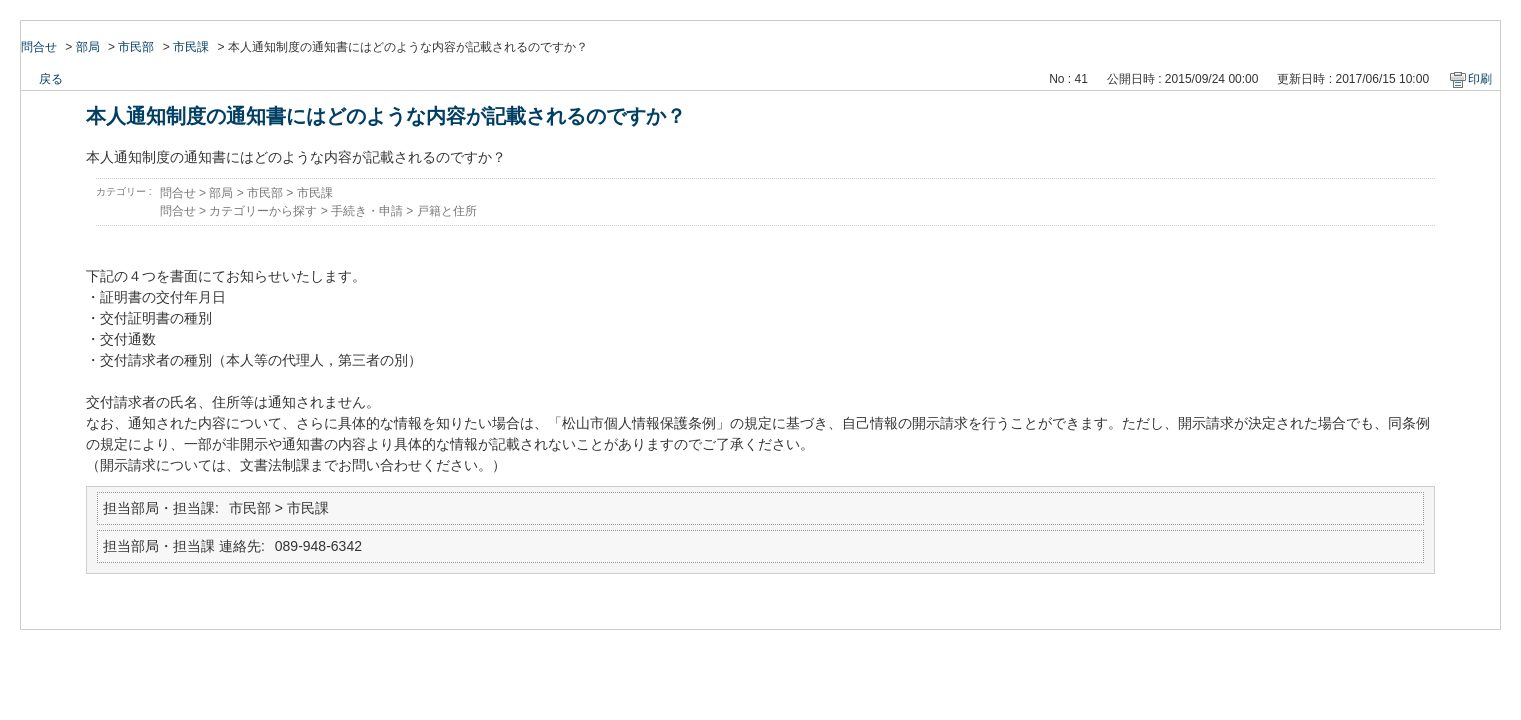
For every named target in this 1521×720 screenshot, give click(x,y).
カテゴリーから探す (263, 211)
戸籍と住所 (447, 211)
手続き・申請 (367, 211)
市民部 (136, 47)
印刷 (1480, 79)
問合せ (39, 47)
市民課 (191, 47)
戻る (51, 79)
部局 (88, 47)
